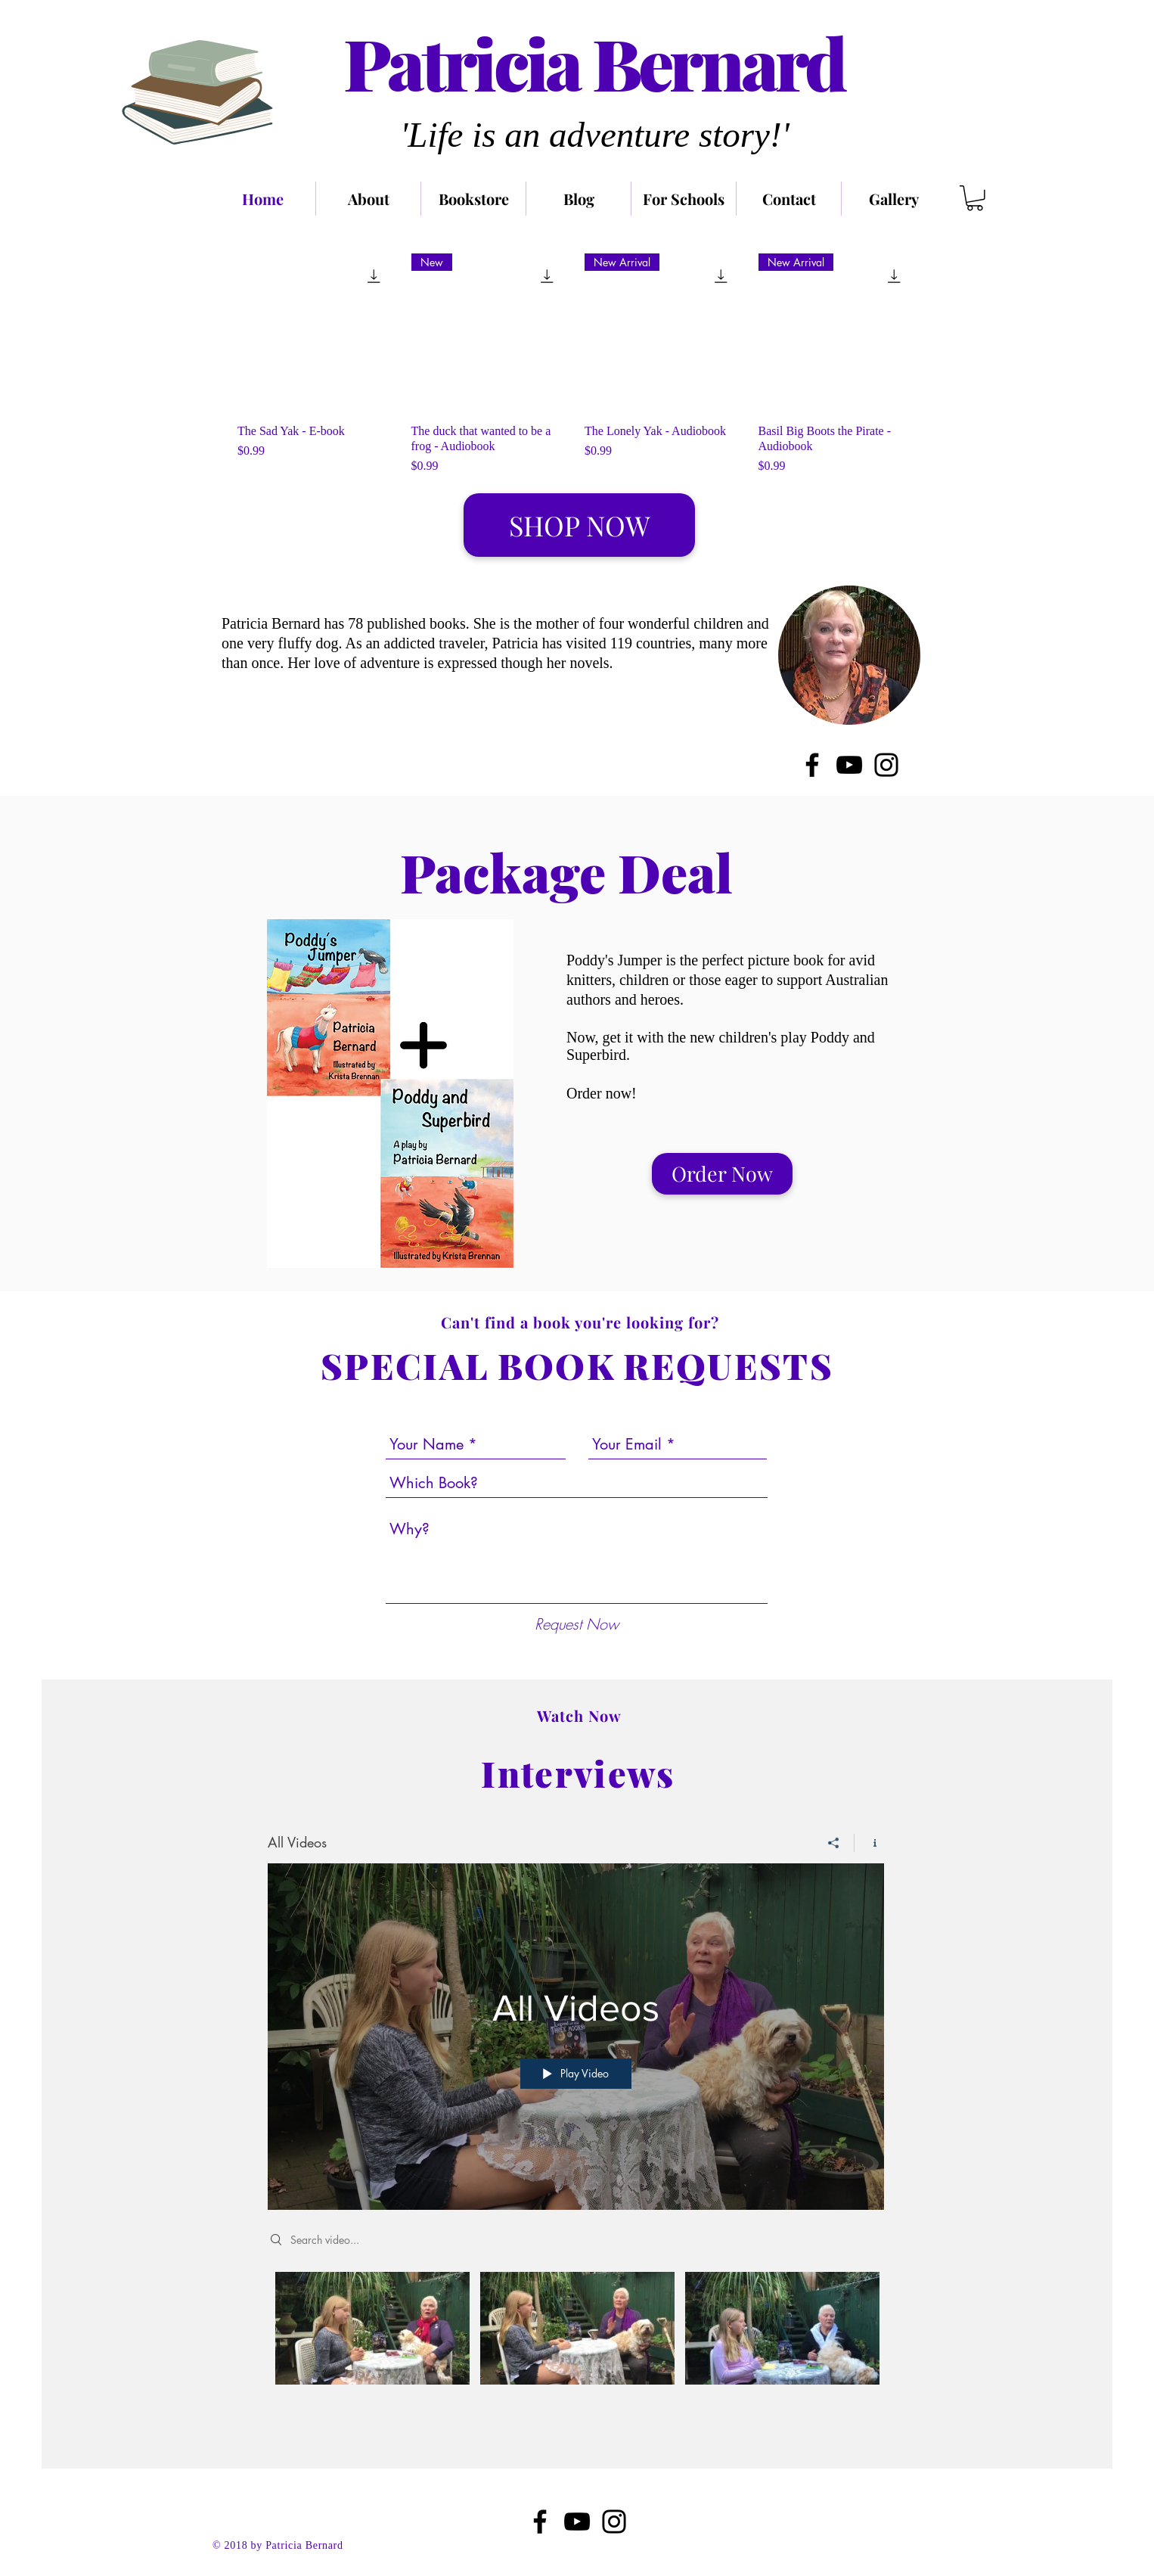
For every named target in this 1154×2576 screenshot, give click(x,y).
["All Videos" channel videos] (576, 2339)
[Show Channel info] (869, 1843)
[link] (975, 198)
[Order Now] (722, 1174)
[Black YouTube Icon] (577, 2521)
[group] (577, 365)
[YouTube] (849, 765)
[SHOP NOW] (579, 525)
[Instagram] (886, 765)
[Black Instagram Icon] (614, 2521)
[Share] (834, 1843)
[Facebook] (812, 765)
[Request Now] (577, 1624)
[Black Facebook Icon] (540, 2521)
